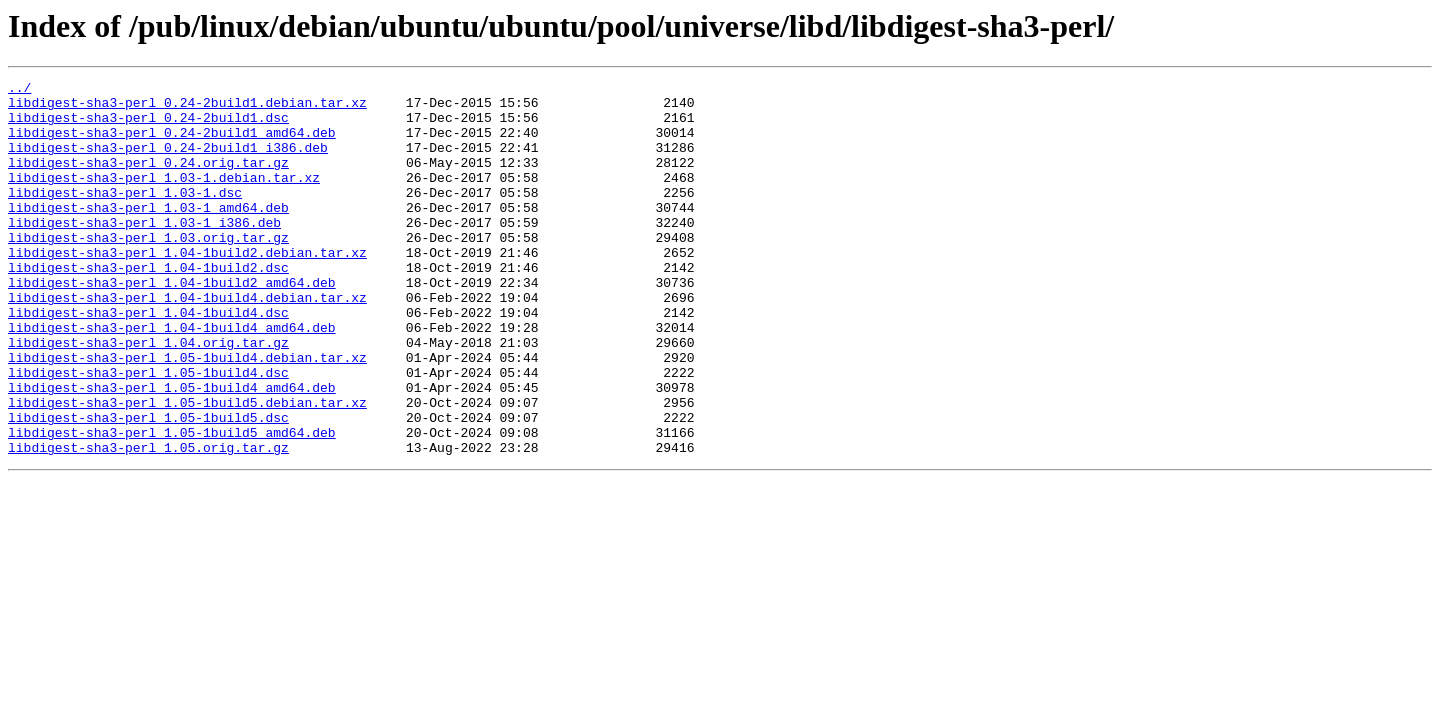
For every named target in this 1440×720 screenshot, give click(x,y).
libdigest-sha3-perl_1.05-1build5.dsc (148, 486)
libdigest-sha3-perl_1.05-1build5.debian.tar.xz (187, 468)
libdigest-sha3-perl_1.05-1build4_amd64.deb (172, 450)
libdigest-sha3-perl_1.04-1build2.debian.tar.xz (187, 288)
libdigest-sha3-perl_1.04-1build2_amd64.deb (172, 324)
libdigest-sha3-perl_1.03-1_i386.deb (144, 252)
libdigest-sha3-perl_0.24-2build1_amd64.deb (172, 144)
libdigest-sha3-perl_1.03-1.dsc (125, 216)
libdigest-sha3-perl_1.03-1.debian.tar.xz (164, 198)
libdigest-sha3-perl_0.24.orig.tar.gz (148, 180)
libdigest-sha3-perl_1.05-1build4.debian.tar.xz (187, 414)
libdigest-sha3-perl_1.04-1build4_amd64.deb (172, 378)
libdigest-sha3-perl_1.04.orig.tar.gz (148, 396)
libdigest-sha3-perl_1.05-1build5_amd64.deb (172, 504)
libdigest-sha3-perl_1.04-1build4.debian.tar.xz (187, 342)
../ (19, 90)
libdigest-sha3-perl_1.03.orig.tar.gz (148, 270)
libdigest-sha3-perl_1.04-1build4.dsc (148, 360)
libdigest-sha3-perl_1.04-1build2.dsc (148, 306)
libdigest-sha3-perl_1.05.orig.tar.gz (148, 522)
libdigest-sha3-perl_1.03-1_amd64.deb (148, 234)
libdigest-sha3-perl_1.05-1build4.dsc (148, 432)
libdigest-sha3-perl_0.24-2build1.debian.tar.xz (187, 108)
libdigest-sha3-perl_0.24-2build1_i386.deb (168, 162)
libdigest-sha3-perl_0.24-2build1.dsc (148, 126)
